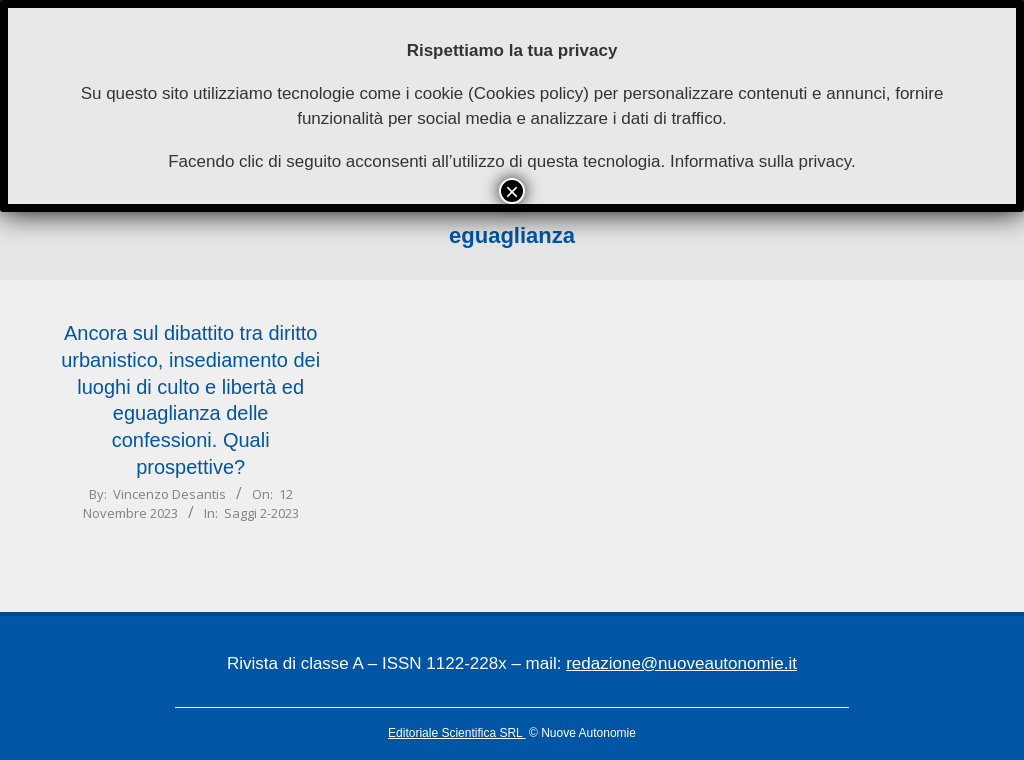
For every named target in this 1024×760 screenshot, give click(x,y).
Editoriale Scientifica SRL (457, 733)
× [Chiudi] (512, 191)
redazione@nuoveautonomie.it (681, 663)
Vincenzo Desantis (169, 494)
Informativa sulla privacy (760, 161)
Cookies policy (529, 93)
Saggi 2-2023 (261, 513)
